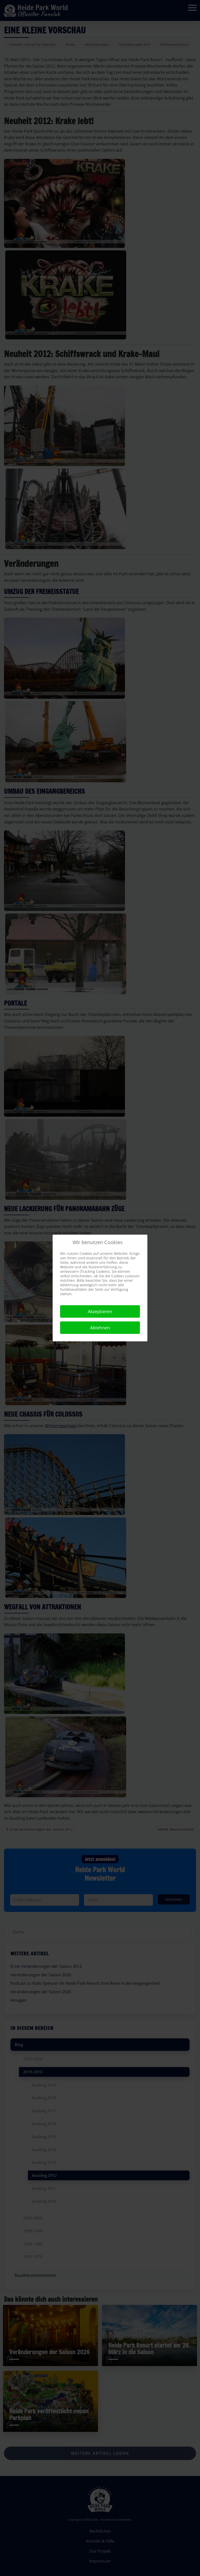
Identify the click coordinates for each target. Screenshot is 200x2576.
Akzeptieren (100, 1311)
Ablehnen (100, 1328)
